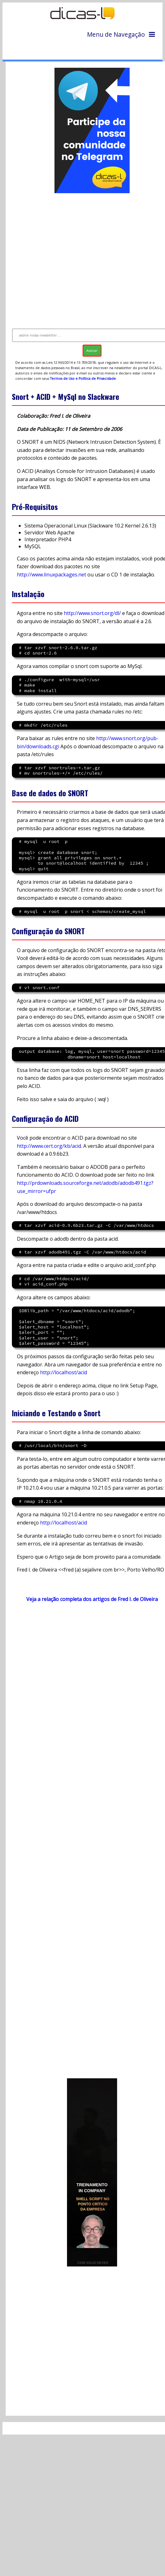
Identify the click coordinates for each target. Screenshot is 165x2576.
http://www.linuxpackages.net (51, 574)
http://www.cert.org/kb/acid (49, 1145)
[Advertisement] (83, 257)
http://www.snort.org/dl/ (92, 613)
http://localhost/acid (63, 1372)
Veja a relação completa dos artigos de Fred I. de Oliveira (92, 1599)
